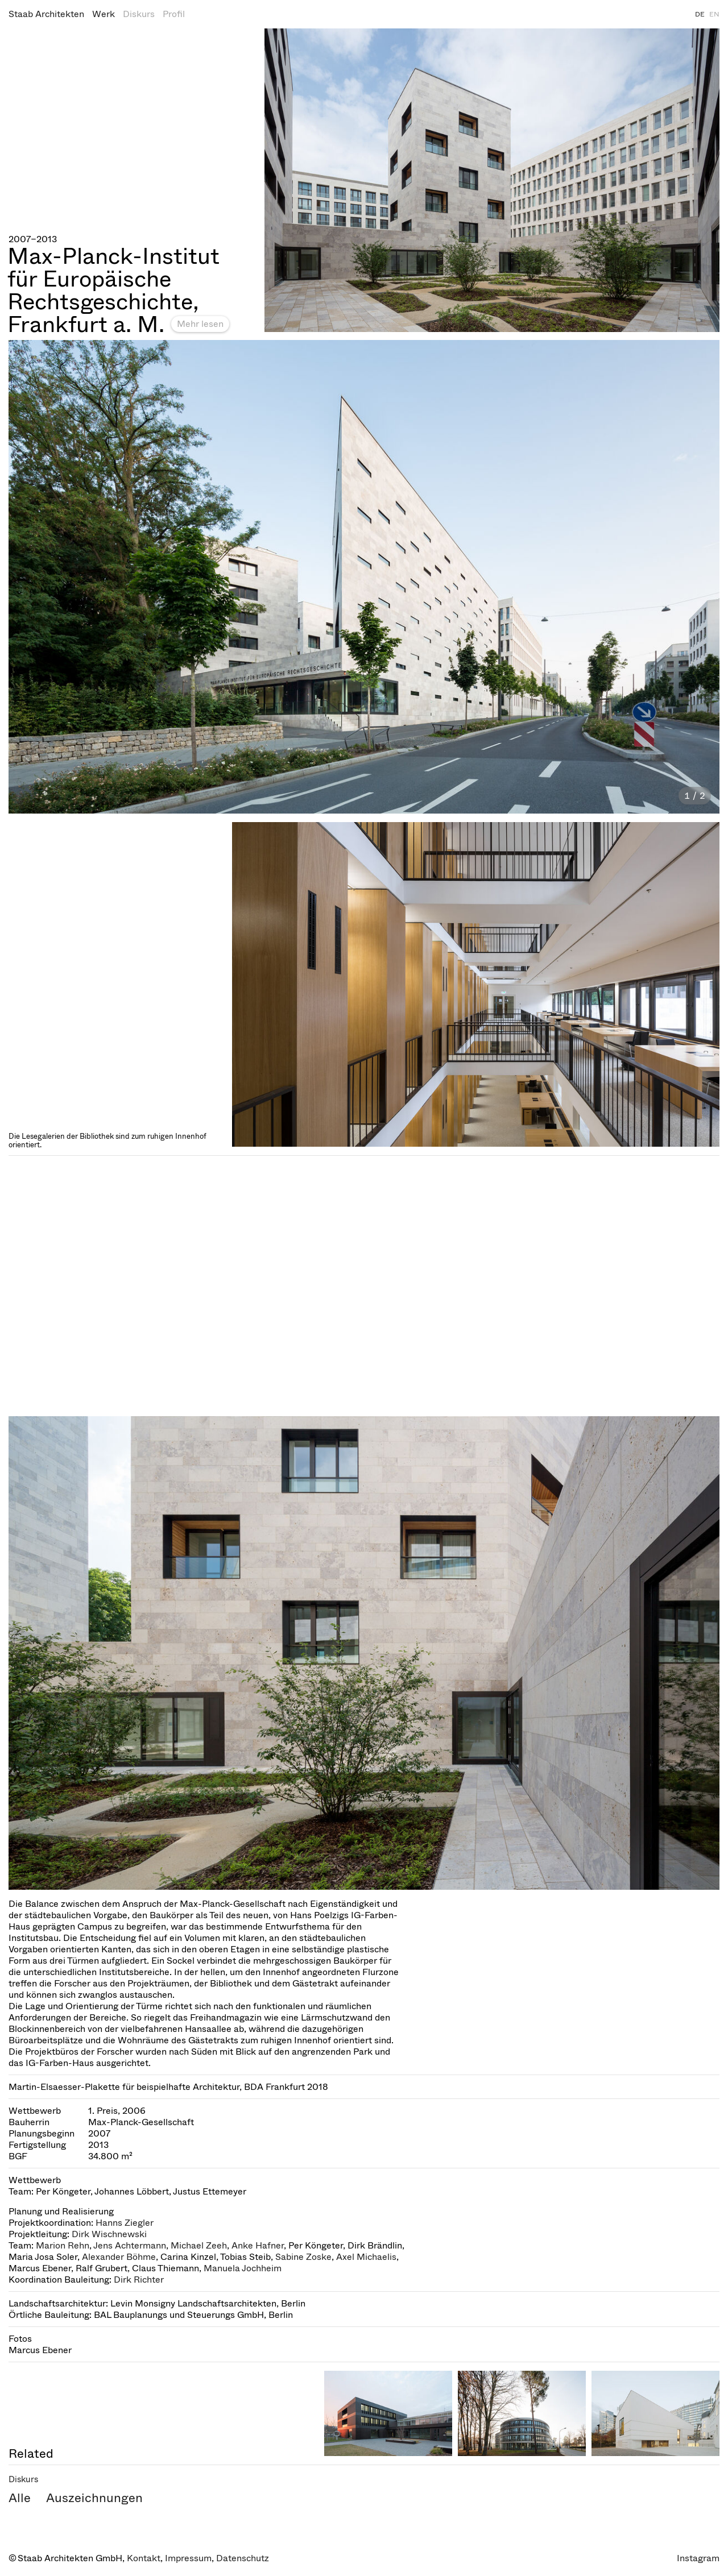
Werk (103, 13)
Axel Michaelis (366, 2256)
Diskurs (139, 13)
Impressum (188, 2558)
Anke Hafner (257, 2245)
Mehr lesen (200, 323)
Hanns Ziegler (125, 2222)
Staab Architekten (46, 13)
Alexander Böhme (119, 2256)
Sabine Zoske (303, 2256)
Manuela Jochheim (243, 2268)
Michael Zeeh (199, 2245)
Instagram (698, 2558)
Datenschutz (242, 2558)
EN (714, 14)
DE (700, 14)
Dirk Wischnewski (109, 2234)
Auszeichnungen (94, 2498)
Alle (20, 2498)
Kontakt (143, 2558)
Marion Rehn (62, 2245)
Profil (174, 13)
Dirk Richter (139, 2279)
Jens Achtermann (129, 2245)
